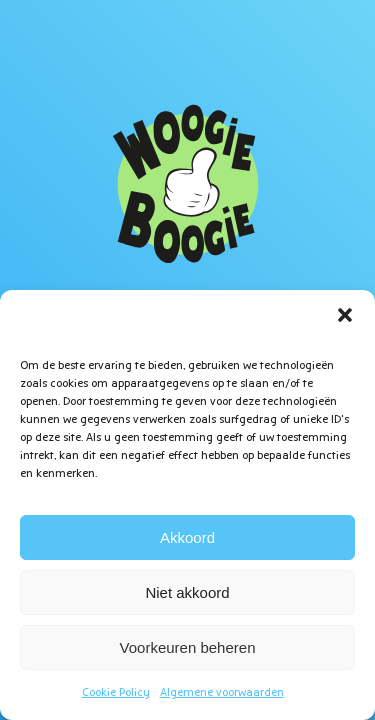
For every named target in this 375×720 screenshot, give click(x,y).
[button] (345, 315)
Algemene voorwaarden (222, 693)
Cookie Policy (116, 693)
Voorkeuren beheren (188, 647)
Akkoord (187, 537)
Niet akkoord (187, 592)
